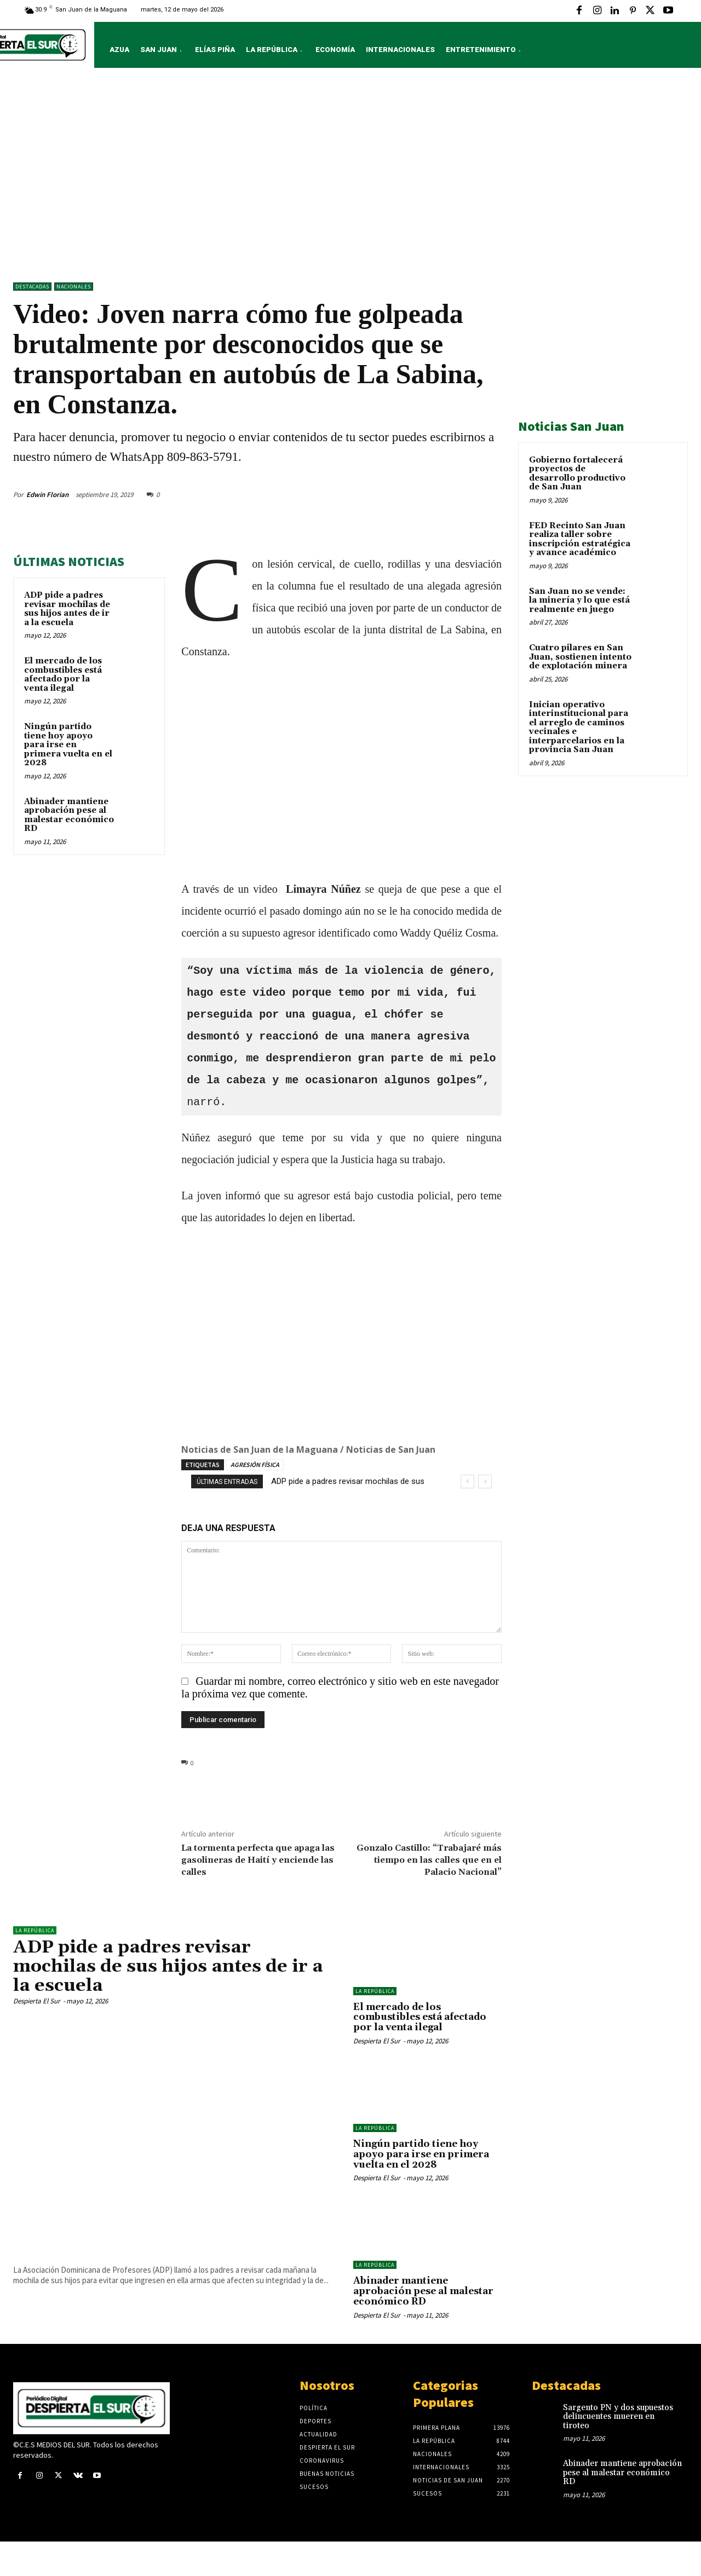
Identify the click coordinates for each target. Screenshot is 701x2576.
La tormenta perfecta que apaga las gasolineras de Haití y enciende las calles (258, 1860)
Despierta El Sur (36, 2001)
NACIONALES (73, 286)
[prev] (467, 1481)
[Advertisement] (350, 178)
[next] (485, 1481)
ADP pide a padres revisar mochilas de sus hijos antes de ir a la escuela (67, 609)
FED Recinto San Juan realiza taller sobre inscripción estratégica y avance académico (579, 539)
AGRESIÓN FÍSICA (255, 1464)
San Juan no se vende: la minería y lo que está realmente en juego (579, 600)
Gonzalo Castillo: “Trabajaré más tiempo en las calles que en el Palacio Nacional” (429, 1860)
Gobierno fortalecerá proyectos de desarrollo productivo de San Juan (577, 474)
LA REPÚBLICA (34, 1930)
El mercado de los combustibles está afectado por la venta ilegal (63, 675)
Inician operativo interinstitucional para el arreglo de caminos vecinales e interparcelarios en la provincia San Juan (578, 727)
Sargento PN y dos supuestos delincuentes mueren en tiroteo (618, 2416)
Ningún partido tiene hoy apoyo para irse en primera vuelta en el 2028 (68, 744)
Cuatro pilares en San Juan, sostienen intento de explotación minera (580, 657)
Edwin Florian (47, 494)
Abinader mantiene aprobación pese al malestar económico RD (69, 815)
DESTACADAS (32, 286)
